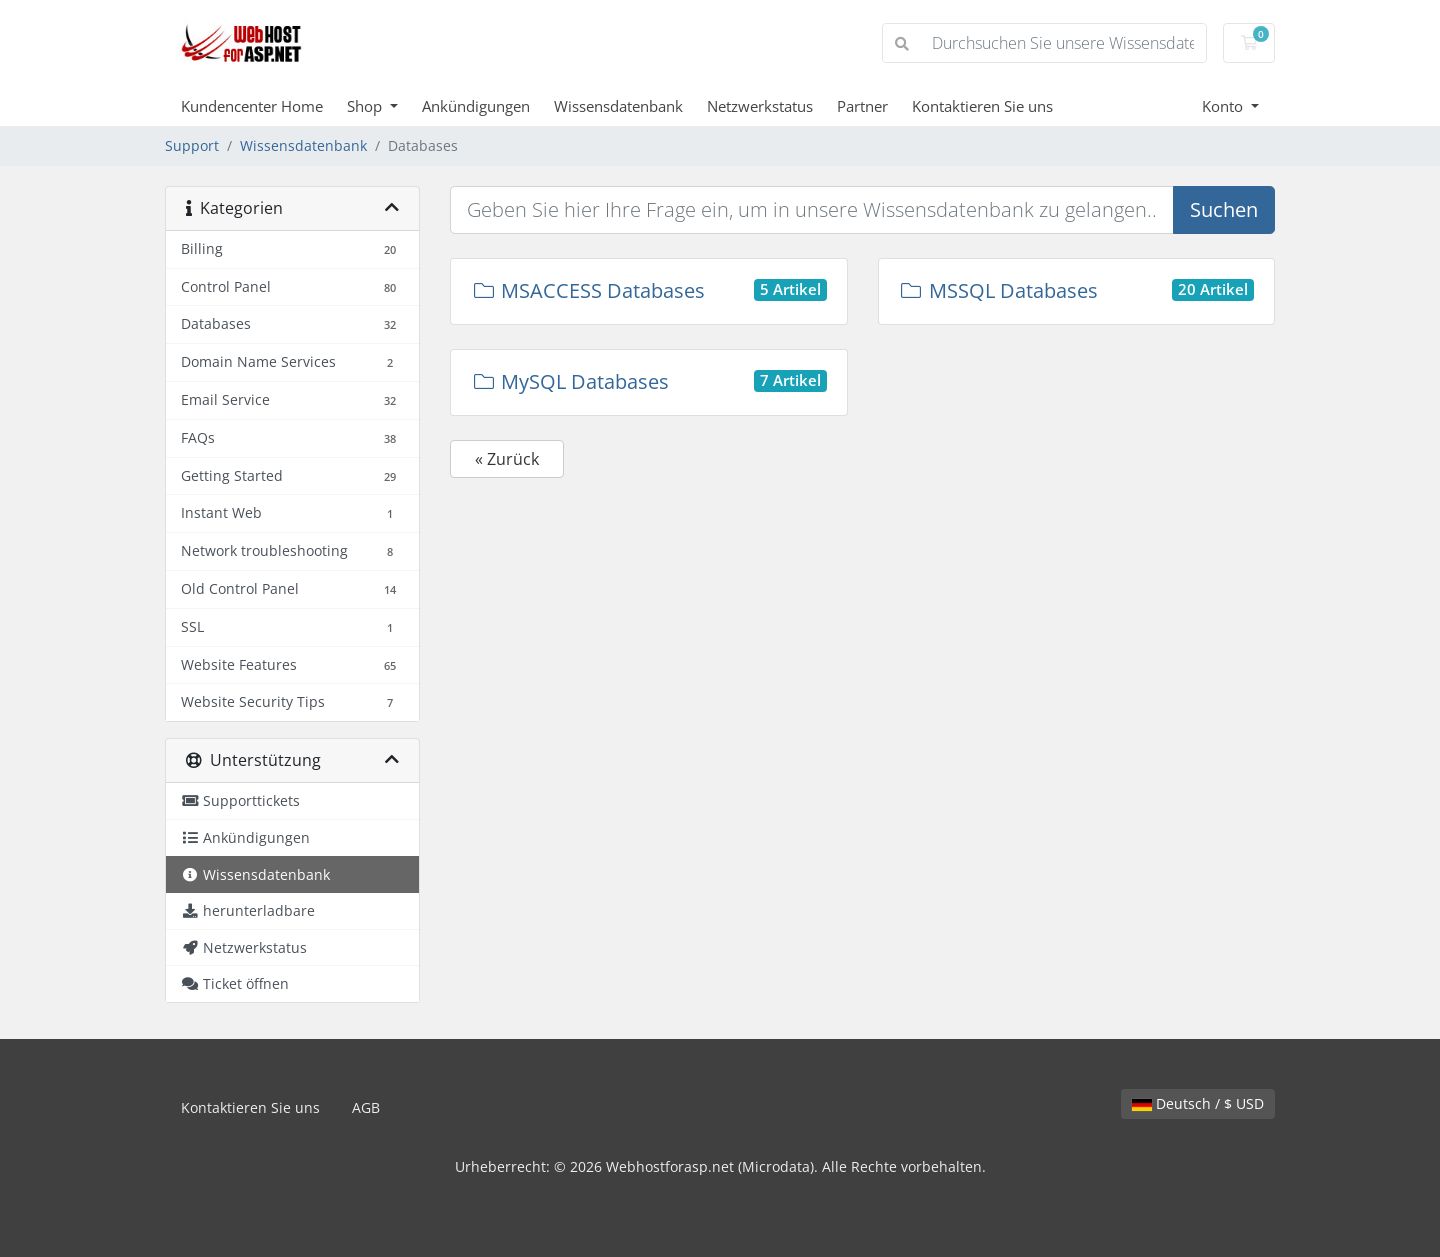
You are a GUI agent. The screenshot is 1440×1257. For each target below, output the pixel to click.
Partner (862, 106)
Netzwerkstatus (760, 106)
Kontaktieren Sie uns (982, 106)
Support (192, 145)
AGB (366, 1107)
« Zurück (507, 459)
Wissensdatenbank (618, 106)
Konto (1224, 106)
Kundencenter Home (252, 106)
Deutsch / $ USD (1198, 1103)
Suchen (1224, 209)
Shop (366, 106)
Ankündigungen (476, 106)
